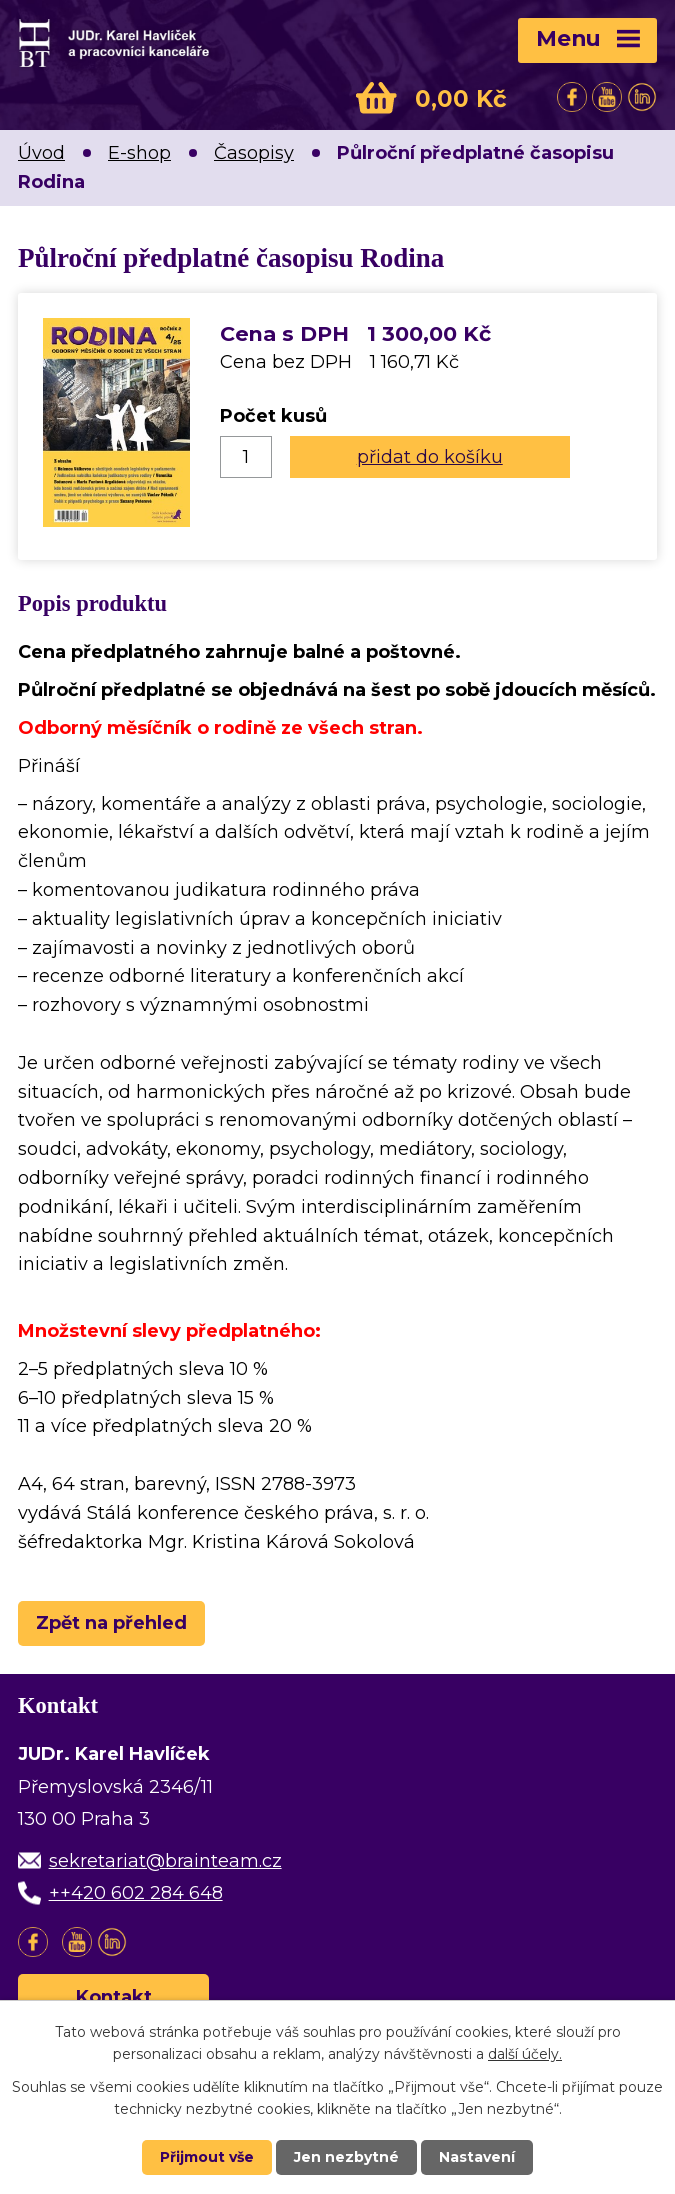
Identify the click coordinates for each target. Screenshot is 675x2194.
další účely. (525, 2054)
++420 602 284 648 (136, 1893)
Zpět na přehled (111, 1623)
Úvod (41, 153)
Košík (376, 98)
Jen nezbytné (346, 2157)
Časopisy (254, 153)
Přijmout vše (207, 2157)
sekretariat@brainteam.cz (165, 1861)
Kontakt (114, 1997)
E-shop (139, 153)
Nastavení (477, 2157)
